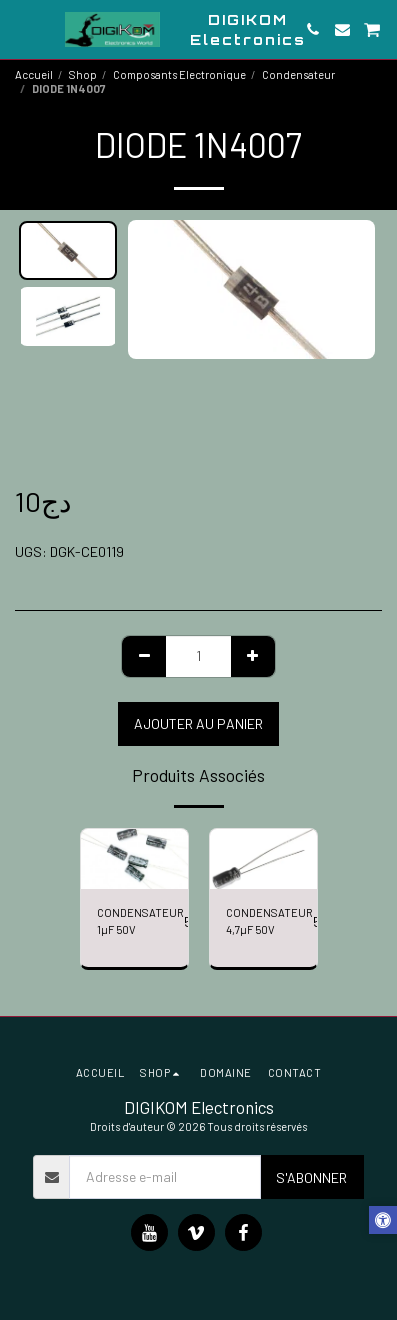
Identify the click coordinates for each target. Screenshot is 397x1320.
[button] (22, 29)
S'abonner (311, 1177)
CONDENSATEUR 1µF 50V (140, 921)
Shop (83, 74)
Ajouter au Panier (198, 723)
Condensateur (298, 74)
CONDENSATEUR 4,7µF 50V (269, 921)
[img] (134, 859)
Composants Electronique (179, 74)
